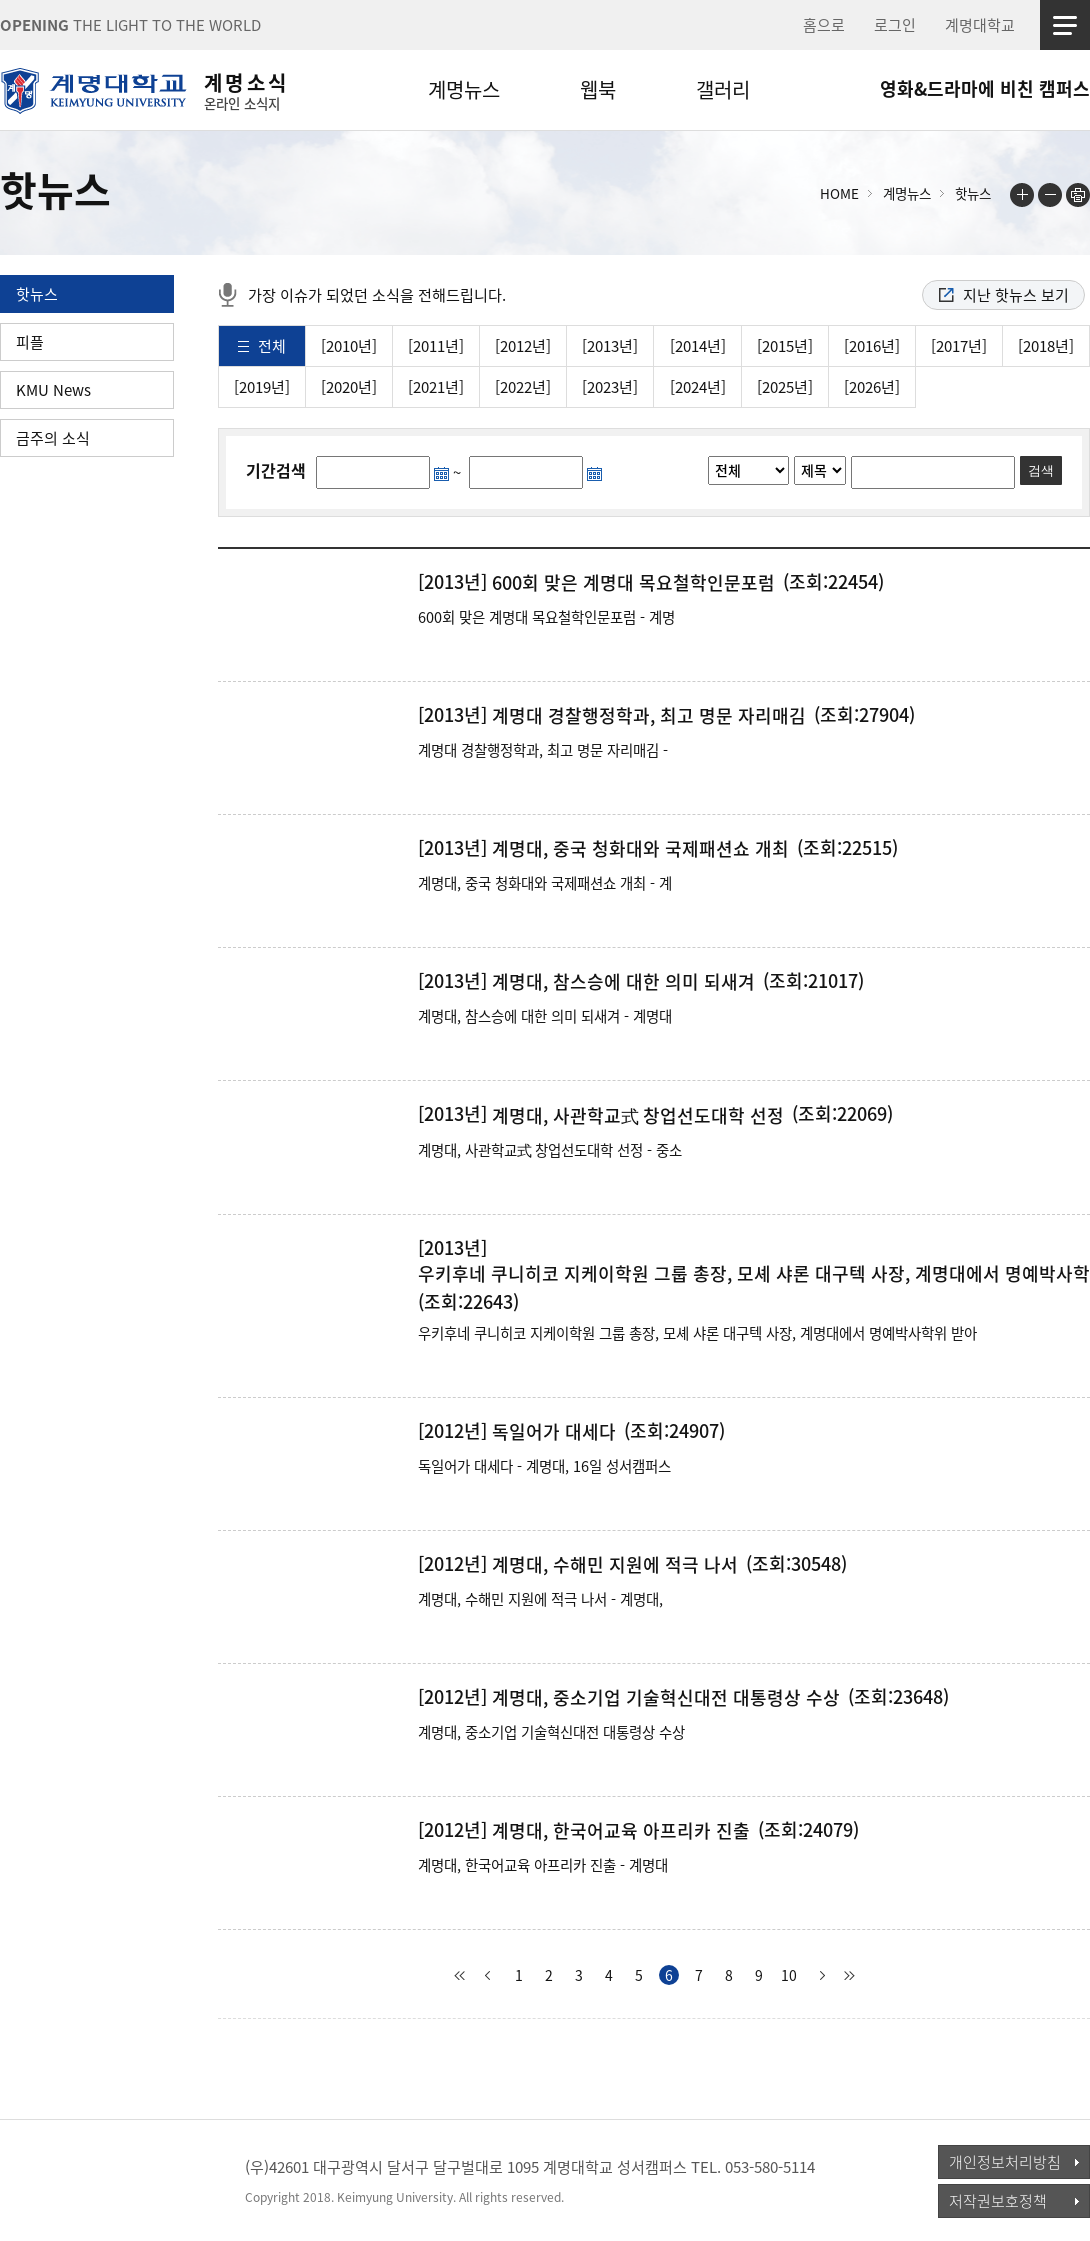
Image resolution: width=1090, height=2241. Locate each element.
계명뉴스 (464, 89)
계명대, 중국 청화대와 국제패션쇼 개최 (640, 849)
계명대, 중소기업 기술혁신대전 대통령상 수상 (666, 1698)
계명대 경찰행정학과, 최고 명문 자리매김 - (543, 750)
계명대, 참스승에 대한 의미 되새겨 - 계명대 (545, 1016)
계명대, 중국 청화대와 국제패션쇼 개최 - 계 (545, 883)
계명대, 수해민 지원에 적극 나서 (615, 1565)
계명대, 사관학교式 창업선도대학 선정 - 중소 (550, 1150)
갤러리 (723, 89)
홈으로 (824, 25)
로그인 (895, 25)
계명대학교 (980, 25)
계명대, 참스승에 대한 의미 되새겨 (623, 982)
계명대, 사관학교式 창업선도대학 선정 (638, 1116)
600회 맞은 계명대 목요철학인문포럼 (633, 583)
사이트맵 (1065, 25)
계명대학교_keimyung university (92, 2180)
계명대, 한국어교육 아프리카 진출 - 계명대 (543, 1865)
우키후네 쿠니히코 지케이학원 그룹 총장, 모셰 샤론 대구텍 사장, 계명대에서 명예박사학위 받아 (697, 1333)
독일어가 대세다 (554, 1432)
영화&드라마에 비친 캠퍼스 (985, 88)
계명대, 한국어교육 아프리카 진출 (621, 1831)
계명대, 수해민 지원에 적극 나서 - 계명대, (540, 1599)
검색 (1041, 470)
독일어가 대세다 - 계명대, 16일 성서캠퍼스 (544, 1466)
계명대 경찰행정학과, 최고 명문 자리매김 (649, 716)
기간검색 (276, 470)
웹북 (598, 89)
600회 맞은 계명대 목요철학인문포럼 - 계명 (546, 617)
